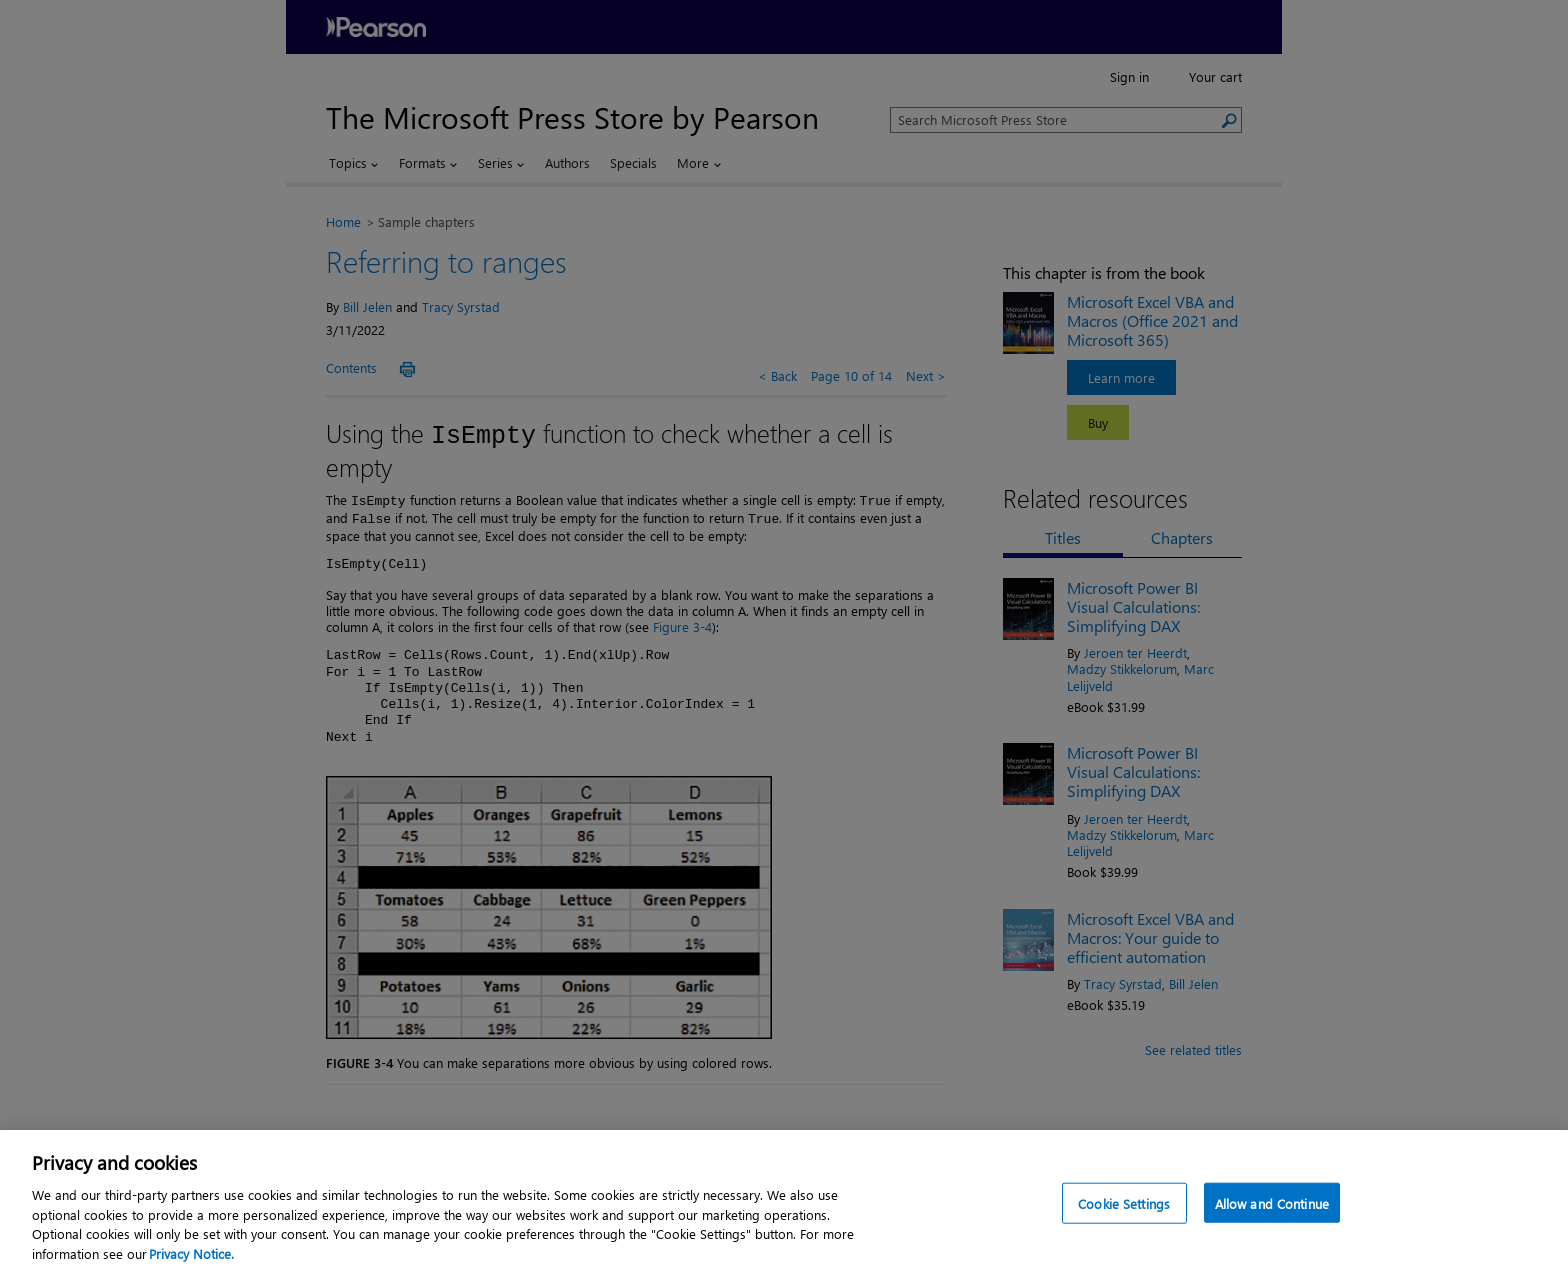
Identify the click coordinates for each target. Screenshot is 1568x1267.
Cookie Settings (1124, 1212)
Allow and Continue (1272, 1212)
